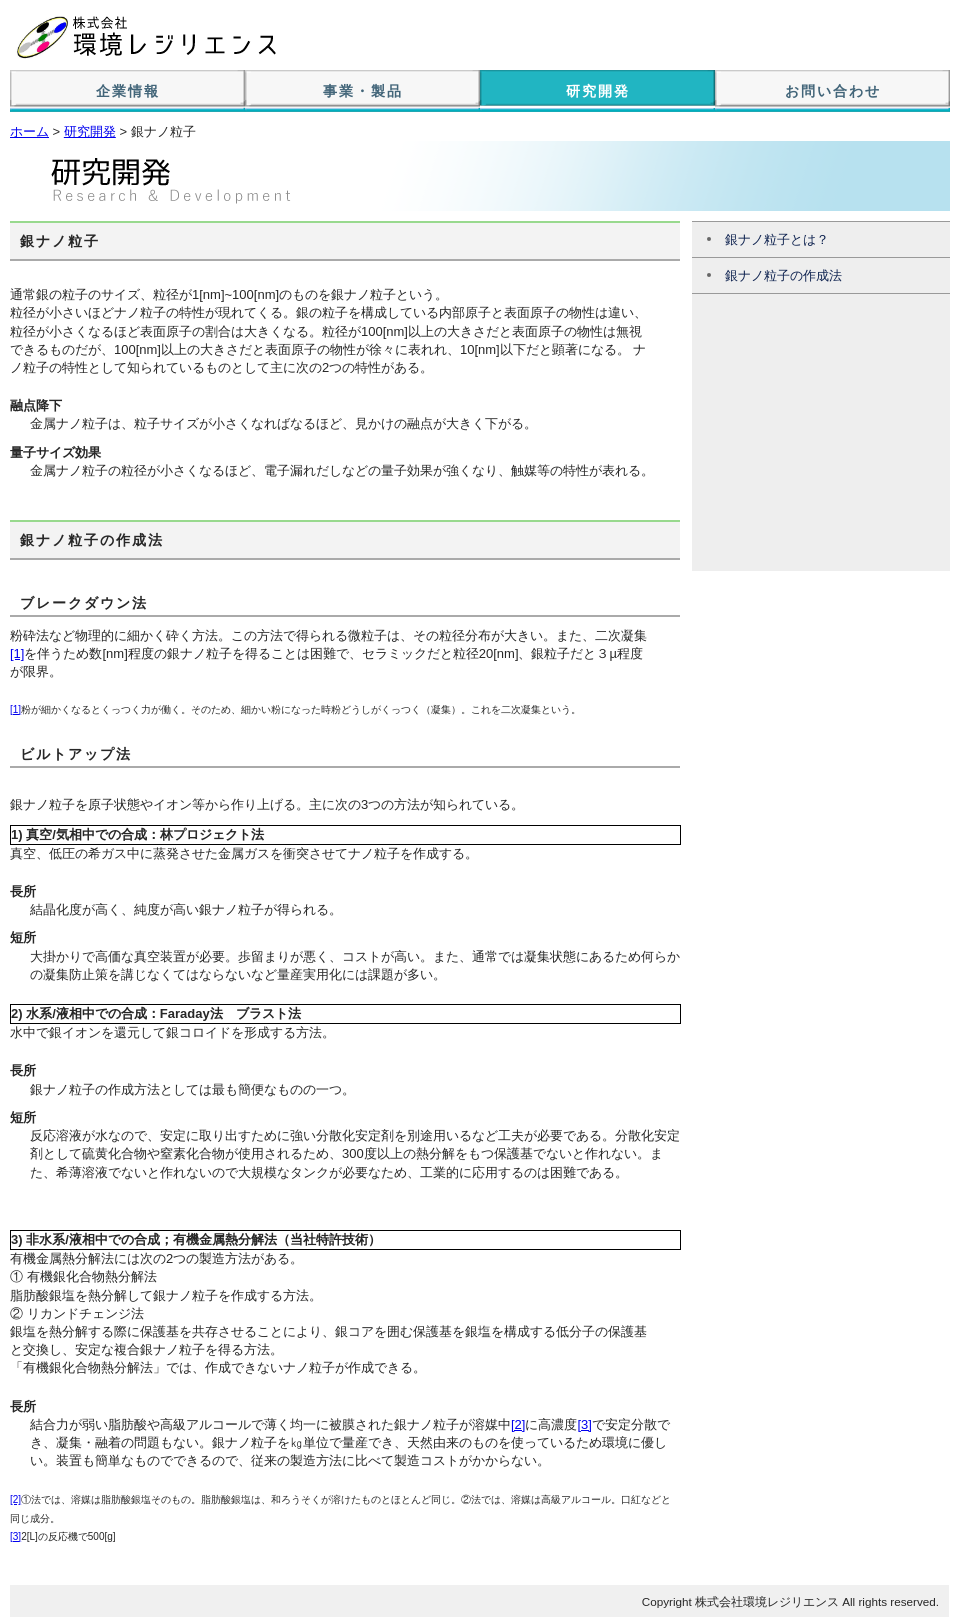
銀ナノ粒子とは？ (777, 239)
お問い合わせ (833, 91)
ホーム (29, 131)
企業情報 (128, 91)
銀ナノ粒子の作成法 (783, 275)
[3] (584, 1424)
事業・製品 (363, 91)
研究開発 (598, 91)
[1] (17, 653)
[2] (518, 1424)
